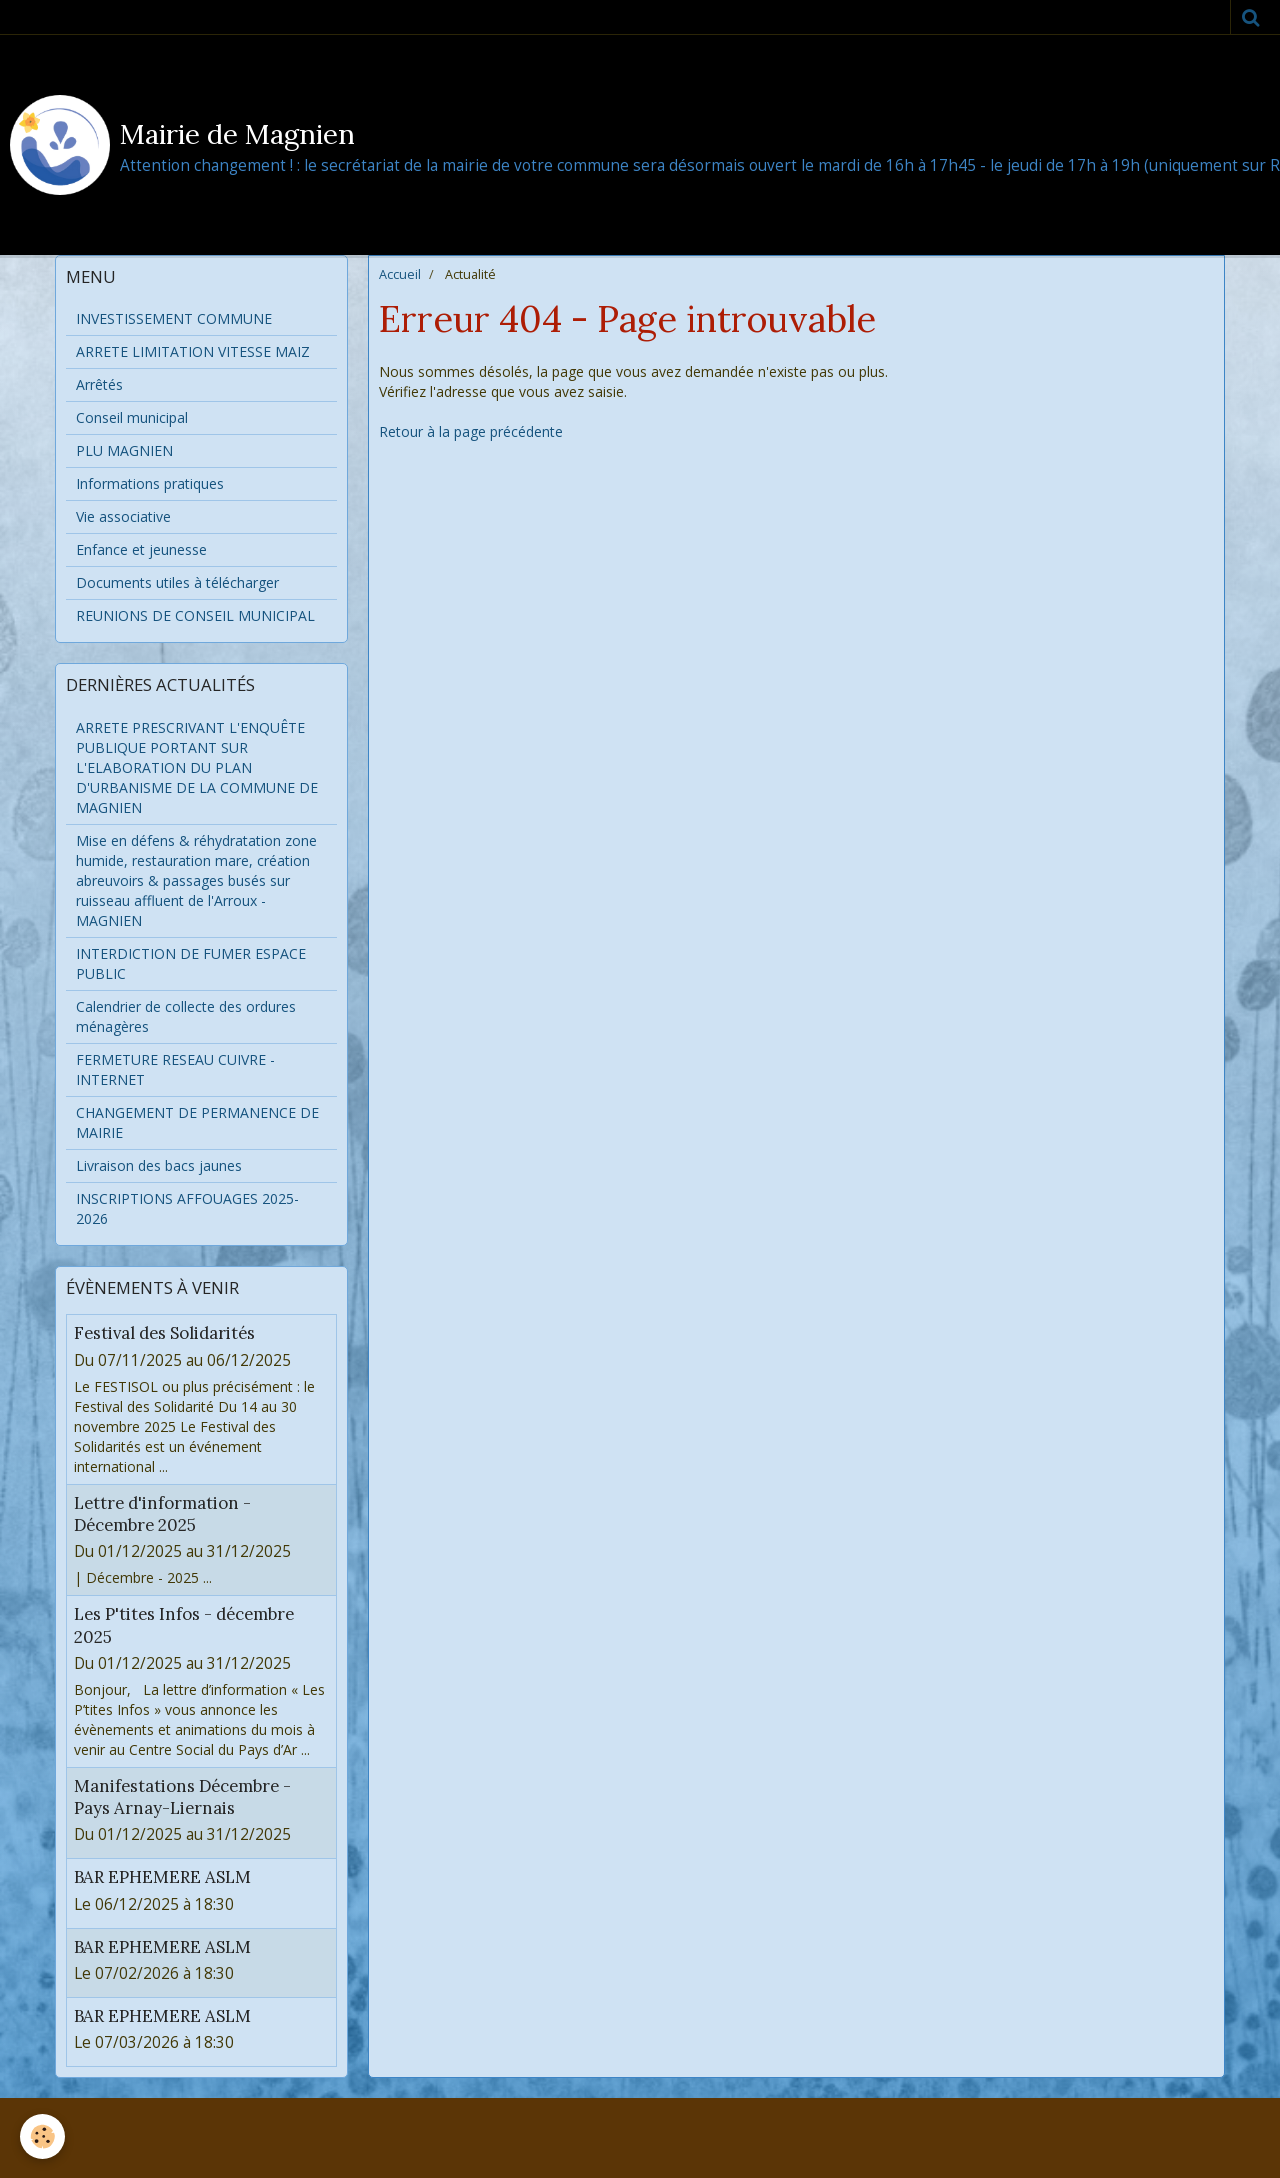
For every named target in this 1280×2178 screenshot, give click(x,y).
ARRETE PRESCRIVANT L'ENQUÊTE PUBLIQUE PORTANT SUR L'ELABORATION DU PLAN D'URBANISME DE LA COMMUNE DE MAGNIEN (197, 767)
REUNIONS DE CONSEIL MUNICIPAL (195, 615)
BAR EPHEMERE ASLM (162, 1878)
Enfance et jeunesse (141, 549)
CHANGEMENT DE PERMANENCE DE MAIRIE (197, 1122)
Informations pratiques (150, 483)
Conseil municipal (132, 417)
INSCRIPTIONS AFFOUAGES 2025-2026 (187, 1208)
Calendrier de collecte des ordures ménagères (186, 1016)
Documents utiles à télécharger (177, 582)
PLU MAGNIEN (124, 450)
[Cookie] (42, 2136)
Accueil (400, 274)
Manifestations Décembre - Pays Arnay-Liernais (182, 1797)
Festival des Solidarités (164, 1334)
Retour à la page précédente (471, 431)
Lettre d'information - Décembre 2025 (162, 1514)
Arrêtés (99, 384)
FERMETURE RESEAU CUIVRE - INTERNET (175, 1069)
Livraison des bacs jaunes (159, 1165)
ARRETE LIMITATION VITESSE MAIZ (193, 351)
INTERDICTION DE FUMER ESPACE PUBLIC (191, 963)
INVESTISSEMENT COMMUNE (174, 318)
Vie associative (123, 516)
